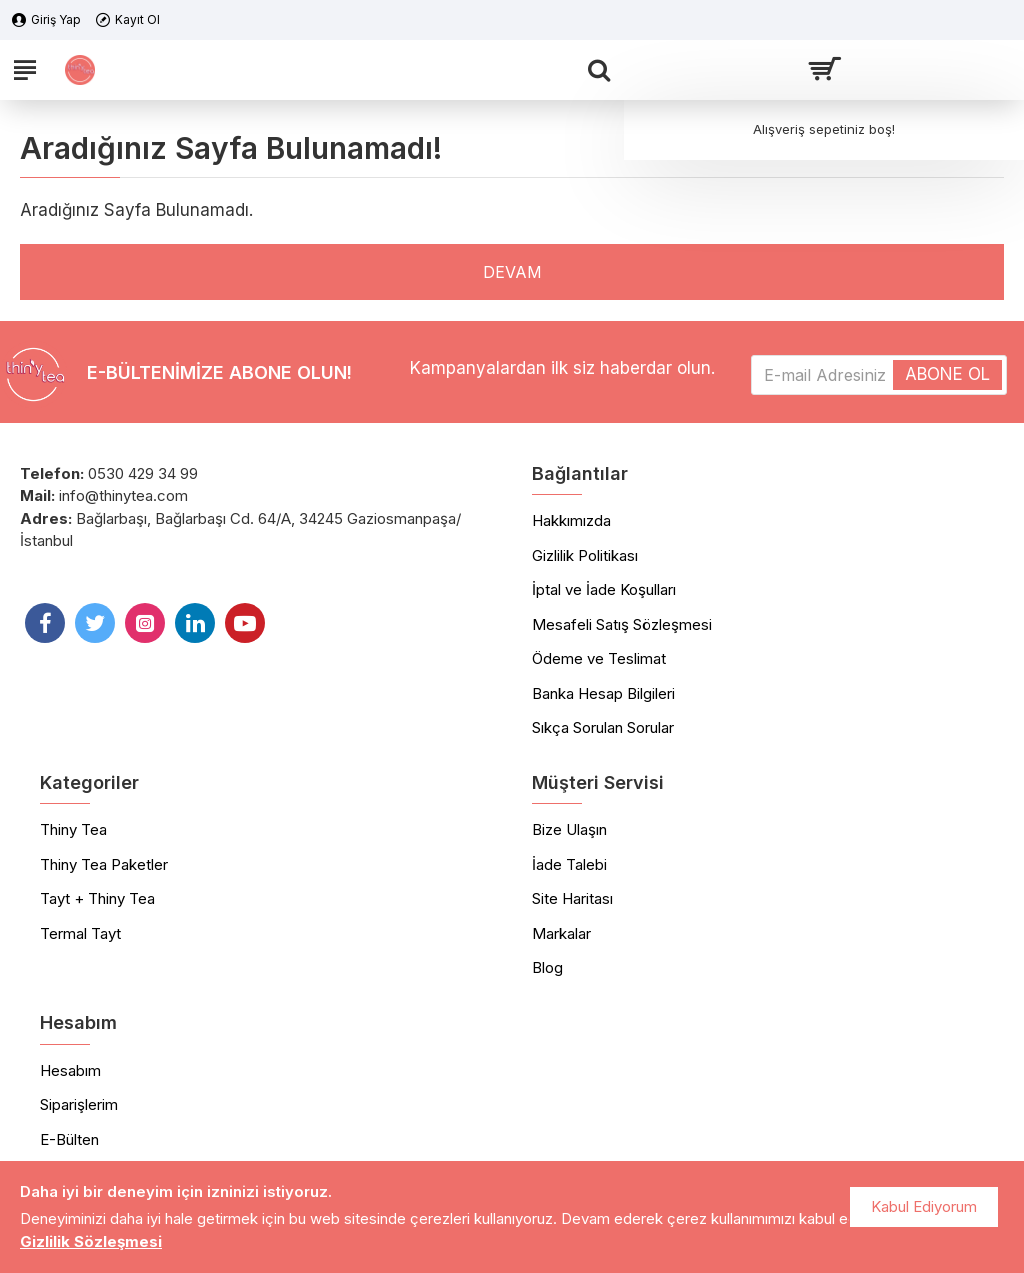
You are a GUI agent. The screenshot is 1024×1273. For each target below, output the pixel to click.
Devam (512, 272)
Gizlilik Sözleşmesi (91, 1241)
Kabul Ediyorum (924, 1206)
